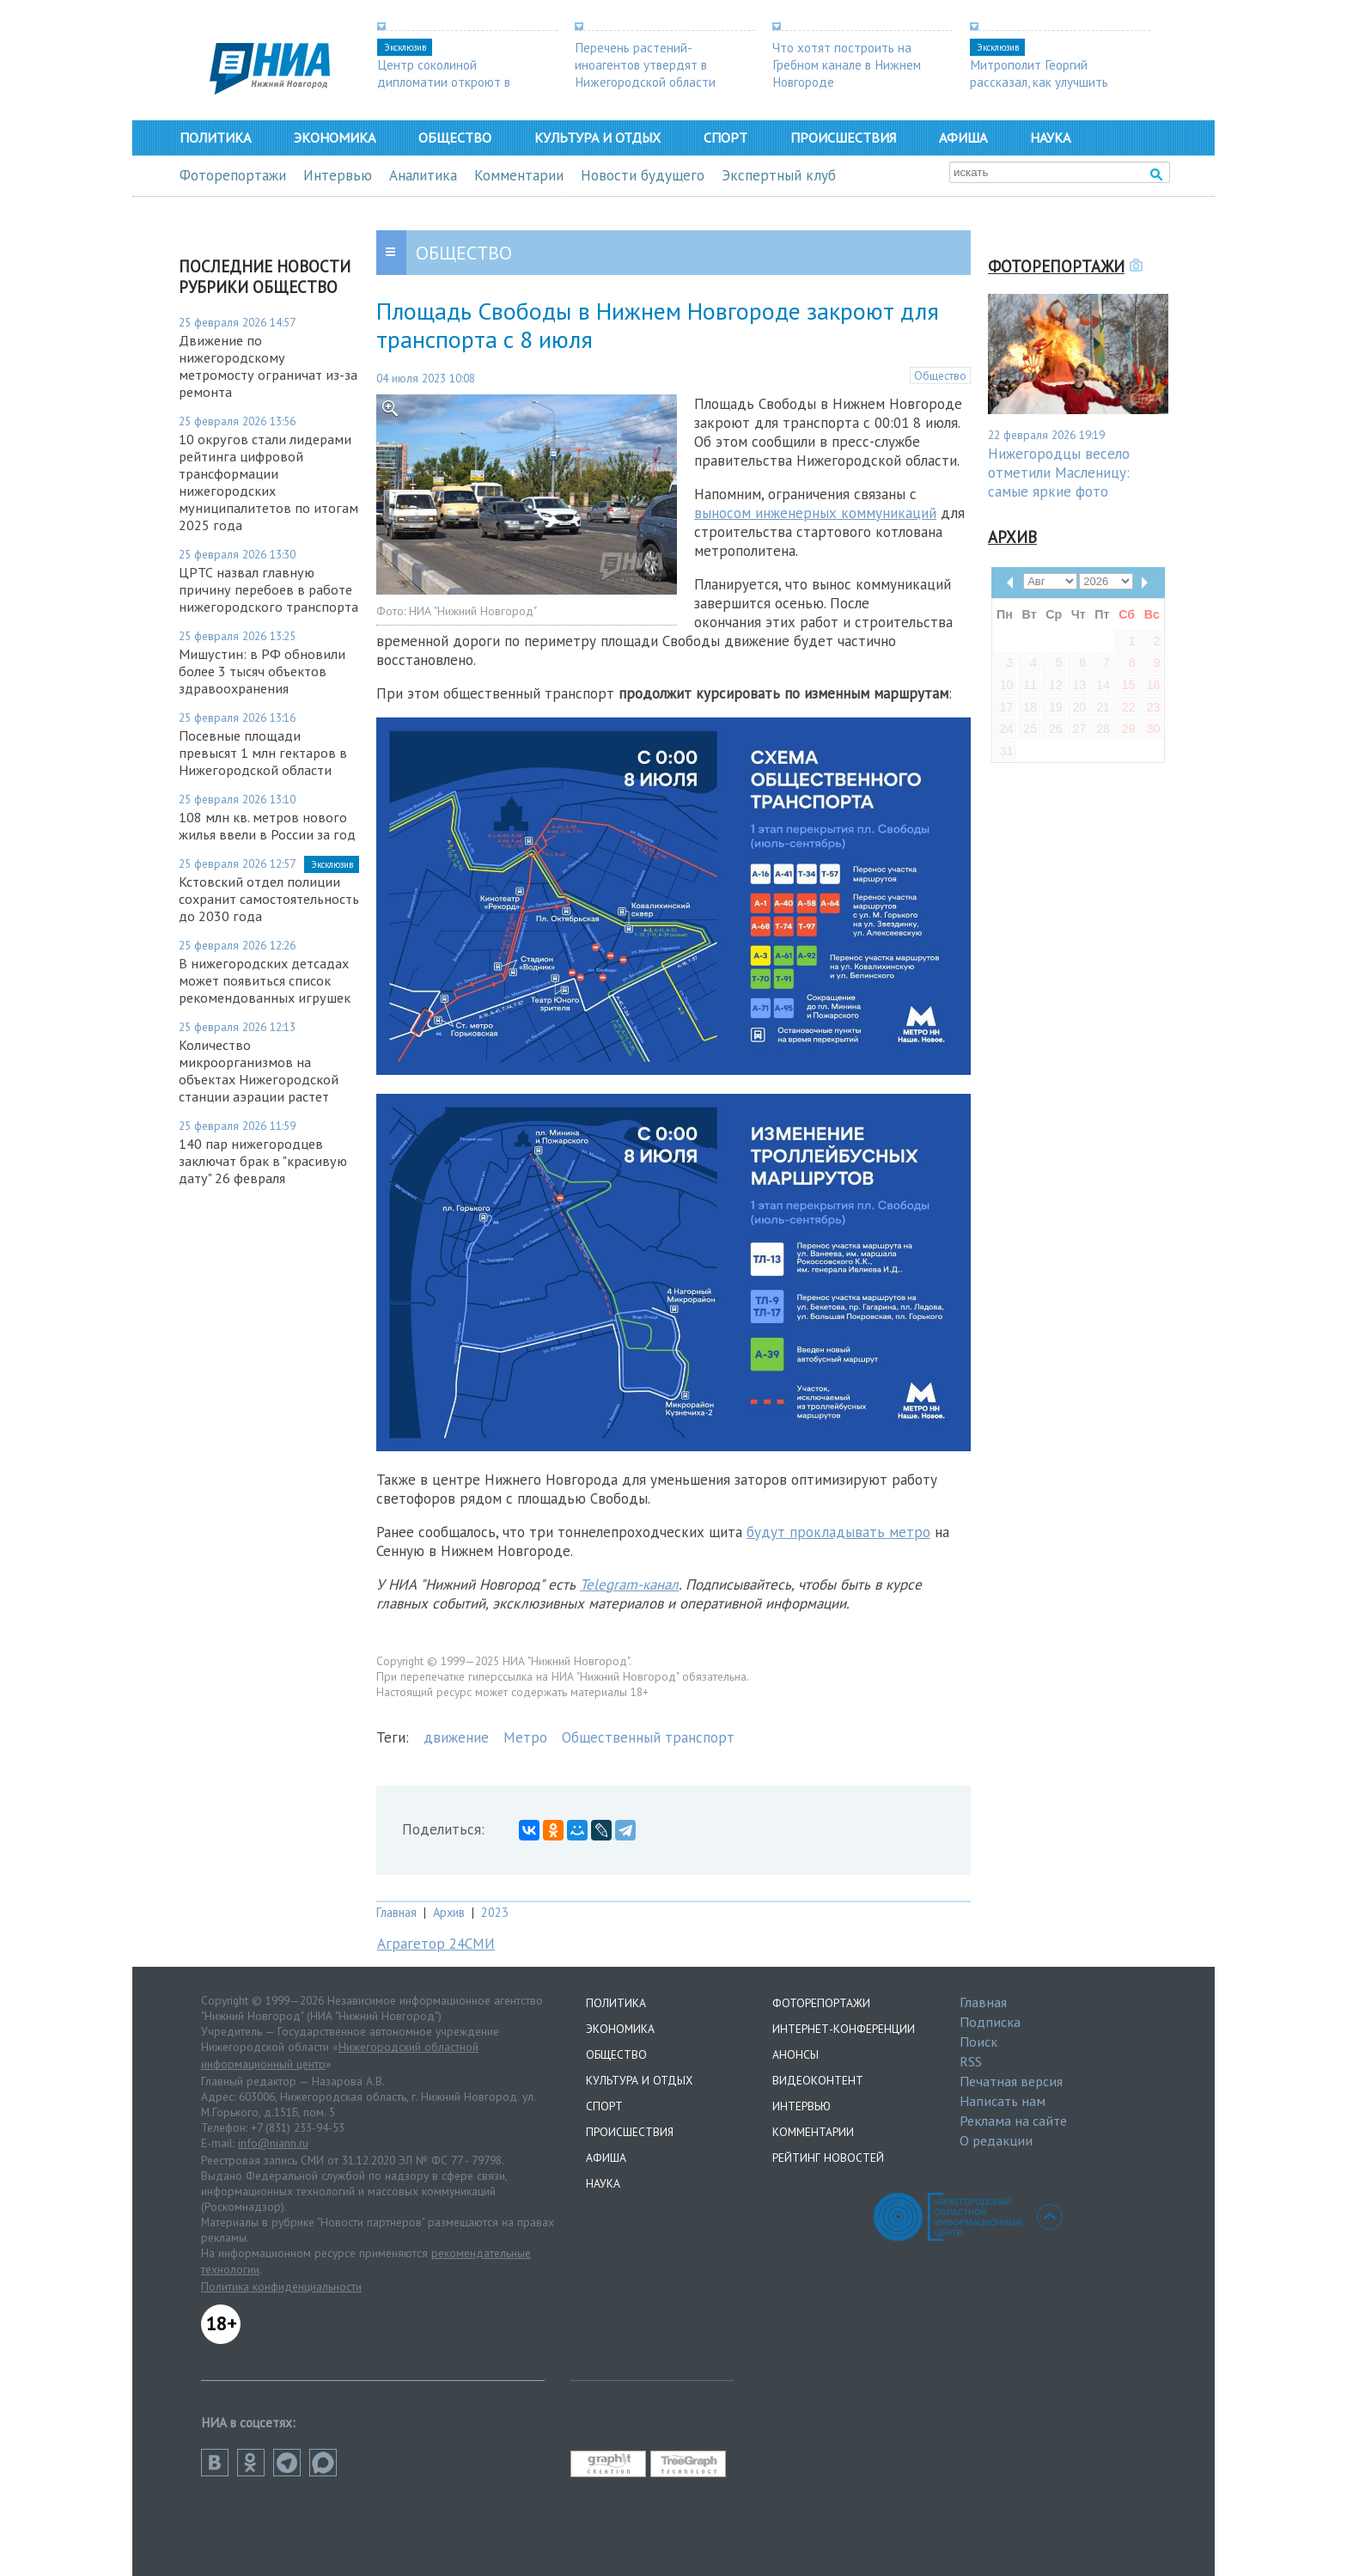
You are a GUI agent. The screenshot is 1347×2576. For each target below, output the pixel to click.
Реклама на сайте (1013, 2120)
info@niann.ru (273, 2143)
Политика (215, 137)
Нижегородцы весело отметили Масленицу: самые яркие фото (1059, 472)
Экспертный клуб (779, 175)
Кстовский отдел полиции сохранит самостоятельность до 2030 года (269, 899)
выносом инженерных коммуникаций (815, 513)
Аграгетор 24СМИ (436, 1943)
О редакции (996, 2140)
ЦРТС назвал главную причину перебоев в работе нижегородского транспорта (268, 589)
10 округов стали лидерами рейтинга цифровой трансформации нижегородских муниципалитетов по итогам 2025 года (268, 482)
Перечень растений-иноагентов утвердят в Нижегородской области (645, 64)
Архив (449, 1912)
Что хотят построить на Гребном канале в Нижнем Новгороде (846, 64)
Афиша (963, 137)
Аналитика (423, 175)
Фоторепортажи (233, 175)
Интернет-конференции (843, 2028)
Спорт (725, 137)
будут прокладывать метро (838, 1532)
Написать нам (1002, 2100)
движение (456, 1737)
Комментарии (519, 175)
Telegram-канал (629, 1584)
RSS (971, 2061)
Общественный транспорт (648, 1737)
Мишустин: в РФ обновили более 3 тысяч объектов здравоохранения (262, 671)
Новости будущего (642, 175)
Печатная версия (1011, 2081)
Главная (396, 1912)
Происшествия (843, 137)
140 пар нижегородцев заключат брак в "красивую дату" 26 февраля (263, 1161)
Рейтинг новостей (828, 2157)
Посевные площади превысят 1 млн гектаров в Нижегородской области (263, 752)
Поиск (978, 2041)
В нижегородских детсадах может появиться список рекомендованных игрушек (264, 980)
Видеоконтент (817, 2080)
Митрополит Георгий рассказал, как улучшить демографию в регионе (1039, 81)
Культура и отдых (597, 137)
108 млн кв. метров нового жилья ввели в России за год (267, 826)
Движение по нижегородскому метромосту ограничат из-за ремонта (268, 366)
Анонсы (795, 2054)
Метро (525, 1737)
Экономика (334, 137)
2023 (495, 1912)
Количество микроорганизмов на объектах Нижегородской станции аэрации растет (258, 1070)
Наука (1050, 137)
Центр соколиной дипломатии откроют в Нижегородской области (447, 81)
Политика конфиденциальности (281, 2286)
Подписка (990, 2021)
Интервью (337, 175)
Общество (454, 137)
